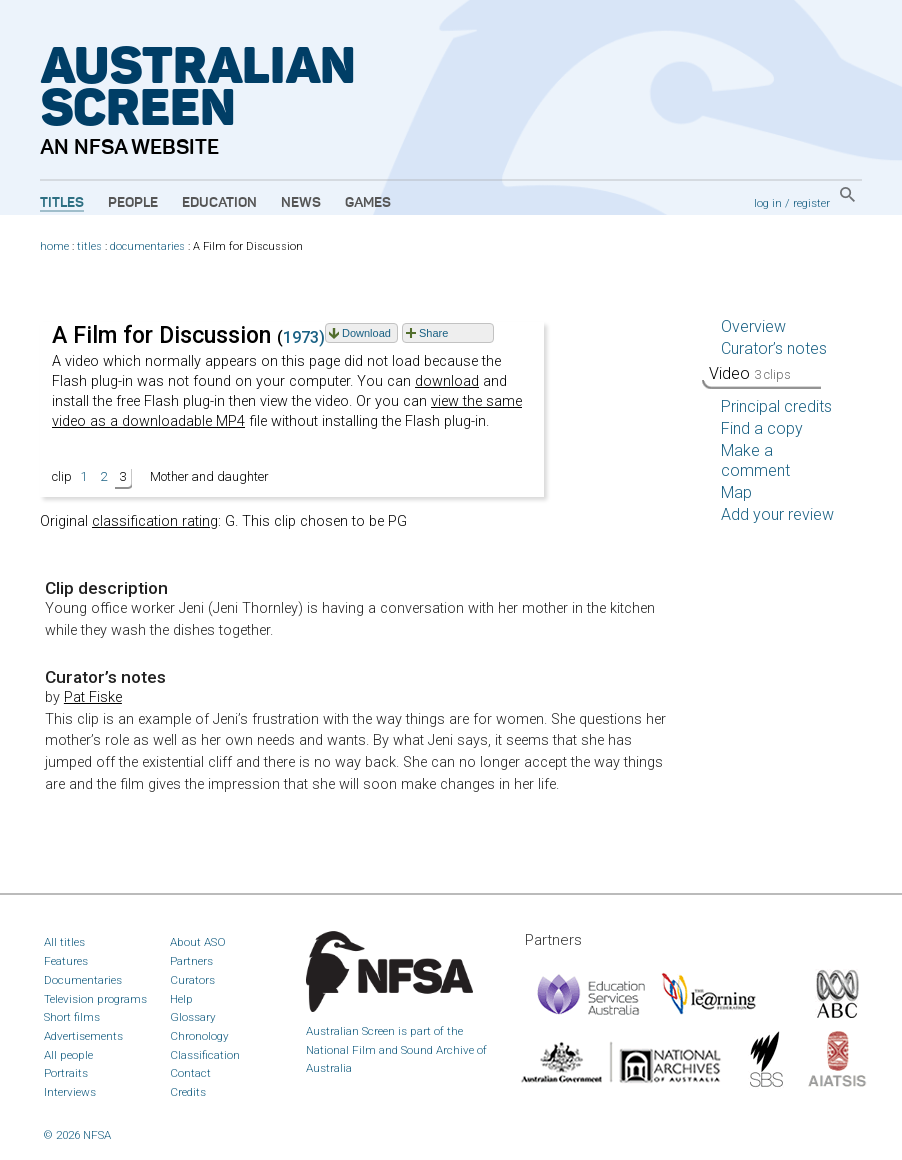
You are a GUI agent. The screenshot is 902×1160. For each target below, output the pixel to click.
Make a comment (755, 460)
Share (433, 333)
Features (66, 961)
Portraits (66, 1073)
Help (181, 999)
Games (368, 203)
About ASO (198, 942)
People (133, 203)
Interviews (70, 1092)
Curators (192, 980)
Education (219, 203)
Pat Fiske (93, 697)
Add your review (777, 514)
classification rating (155, 521)
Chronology (199, 1036)
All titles (64, 942)
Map (736, 492)
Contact (190, 1073)
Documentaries (83, 980)
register (811, 203)
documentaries (147, 246)
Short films (72, 1017)
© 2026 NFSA (77, 1135)
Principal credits (776, 406)
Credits (188, 1092)
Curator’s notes (774, 348)
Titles (62, 203)
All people (68, 1055)
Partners (191, 961)
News (301, 203)
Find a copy (762, 428)
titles (89, 246)
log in (768, 203)
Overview (753, 326)
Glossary (193, 1017)
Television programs (95, 999)
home (54, 246)
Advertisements (83, 1036)
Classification (205, 1055)
